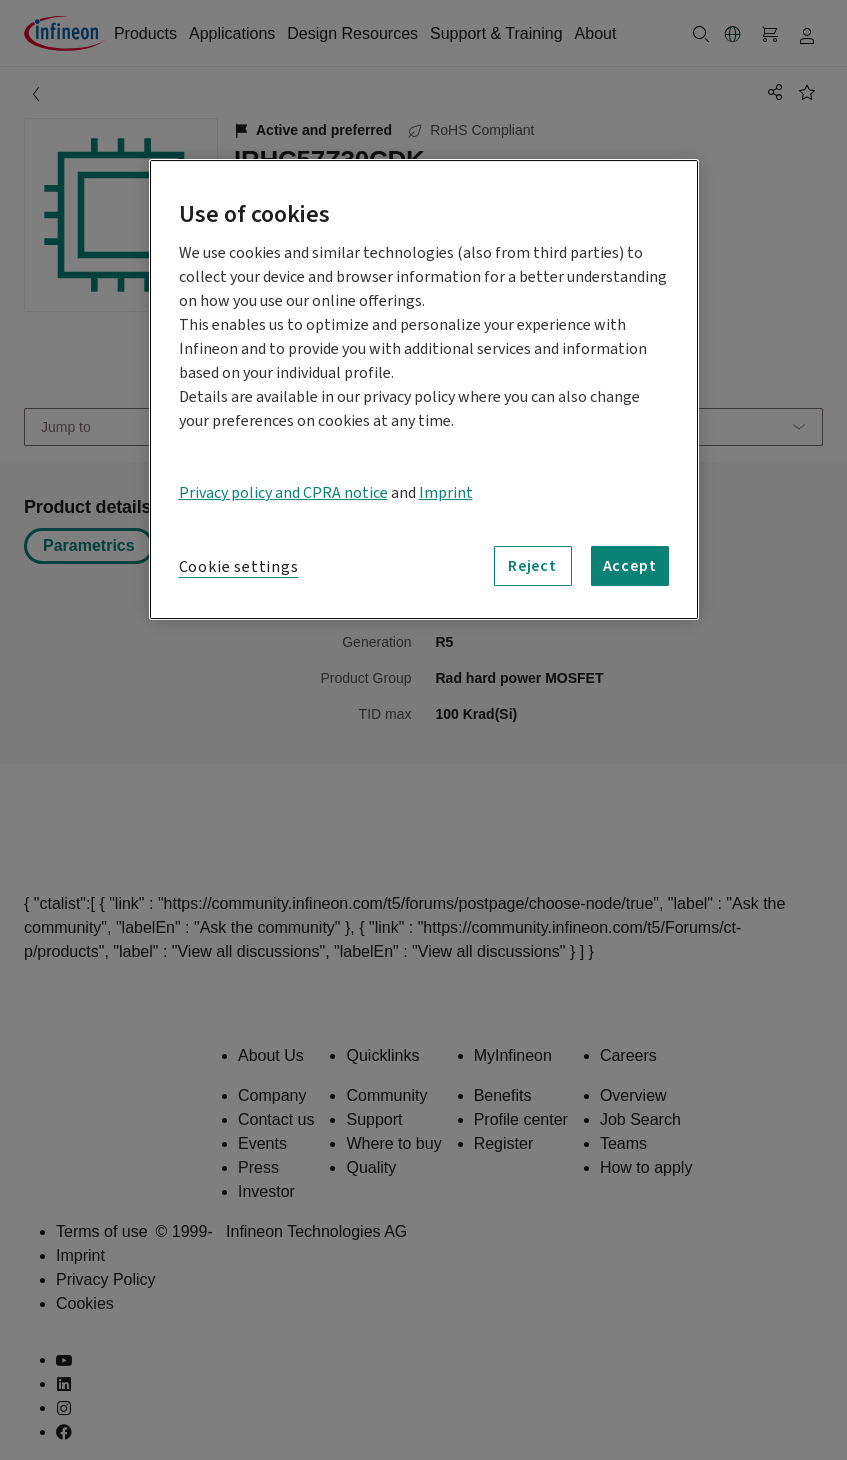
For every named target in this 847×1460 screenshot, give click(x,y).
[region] (424, 389)
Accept (630, 566)
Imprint (446, 493)
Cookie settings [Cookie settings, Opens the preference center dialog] (239, 567)
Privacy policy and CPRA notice (283, 493)
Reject (532, 566)
